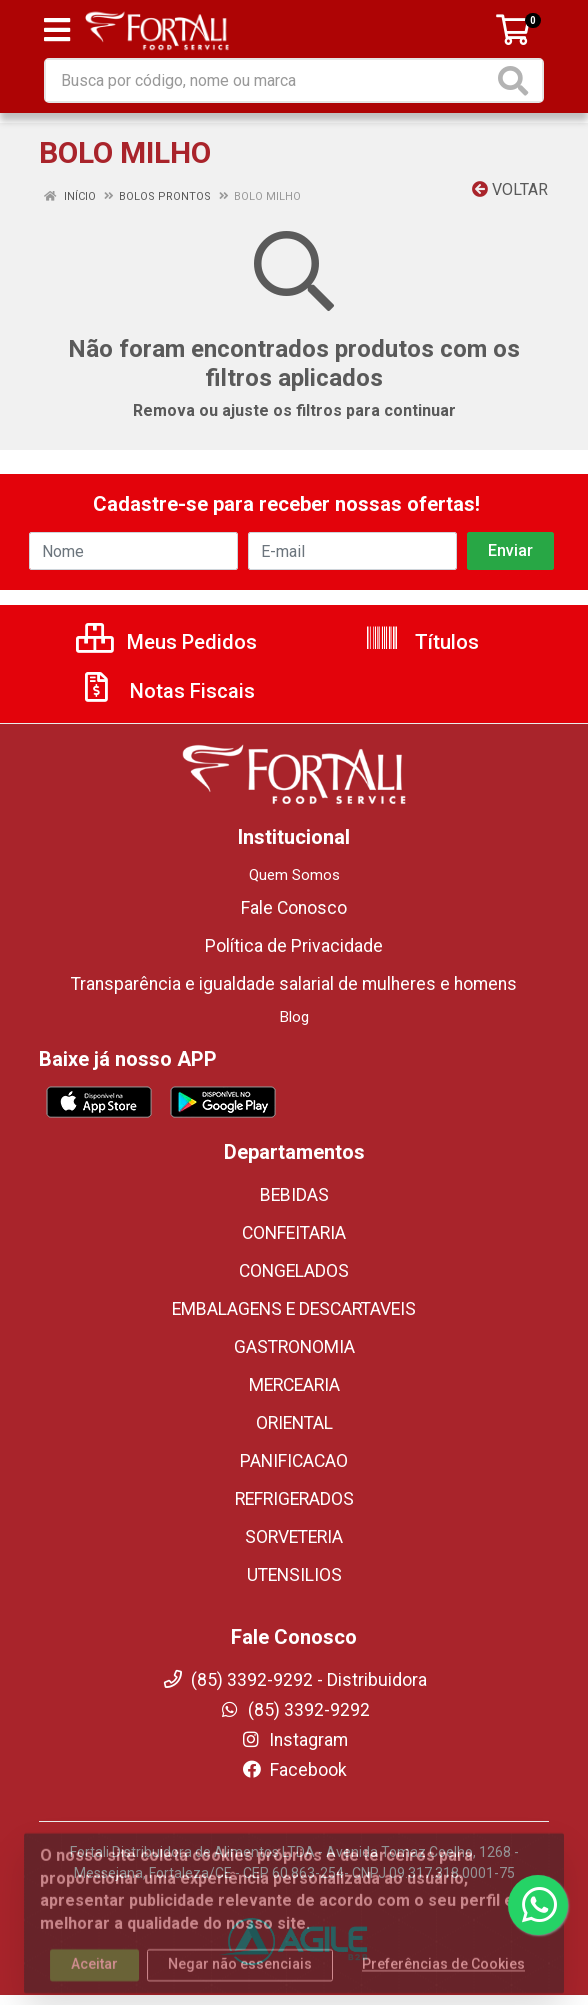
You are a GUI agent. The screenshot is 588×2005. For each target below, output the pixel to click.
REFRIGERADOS (294, 1499)
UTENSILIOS (294, 1575)
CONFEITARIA (294, 1233)
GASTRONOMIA (294, 1347)
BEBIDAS (294, 1195)
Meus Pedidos (166, 642)
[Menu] (57, 30)
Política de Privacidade (294, 946)
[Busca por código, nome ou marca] (269, 80)
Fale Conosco (294, 908)
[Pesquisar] (517, 80)
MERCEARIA (294, 1385)
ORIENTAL (294, 1423)
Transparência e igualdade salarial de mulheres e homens (294, 984)
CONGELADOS (294, 1271)
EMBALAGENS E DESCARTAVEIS (294, 1309)
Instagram (294, 1740)
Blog (294, 1017)
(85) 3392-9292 (294, 1710)
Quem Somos (294, 875)
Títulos (421, 642)
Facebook (294, 1770)
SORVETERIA (294, 1537)
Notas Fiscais (167, 691)
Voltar (510, 189)
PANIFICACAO (294, 1461)
